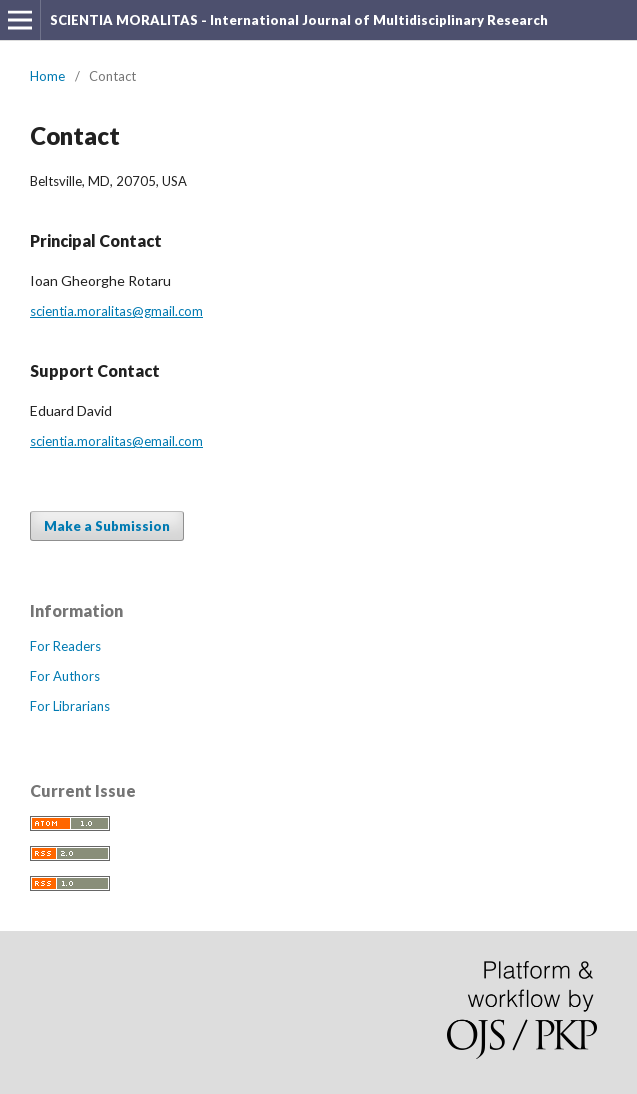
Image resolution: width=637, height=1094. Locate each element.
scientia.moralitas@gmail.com (116, 311)
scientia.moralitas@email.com (116, 441)
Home (47, 76)
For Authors (65, 676)
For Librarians (70, 706)
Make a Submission (107, 526)
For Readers (65, 646)
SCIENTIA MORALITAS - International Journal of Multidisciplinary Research (299, 20)
